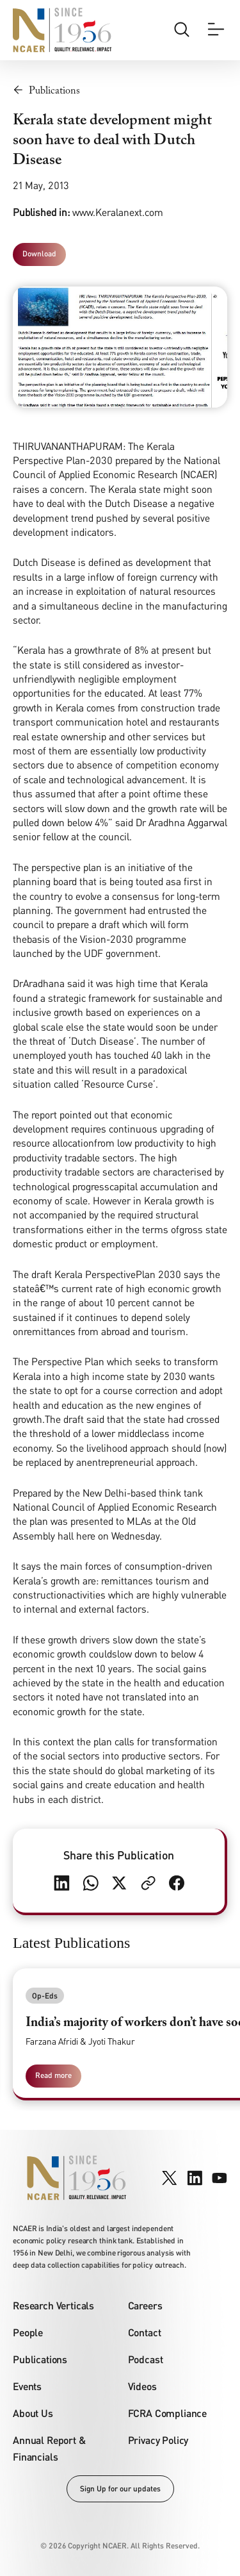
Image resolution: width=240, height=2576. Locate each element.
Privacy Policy (158, 2440)
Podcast (145, 2359)
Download (39, 253)
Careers (145, 2305)
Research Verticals (53, 2305)
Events (27, 2386)
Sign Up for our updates (120, 2488)
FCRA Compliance (167, 2413)
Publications (40, 2359)
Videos (142, 2386)
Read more (53, 2075)
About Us (33, 2413)
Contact (144, 2332)
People (28, 2332)
